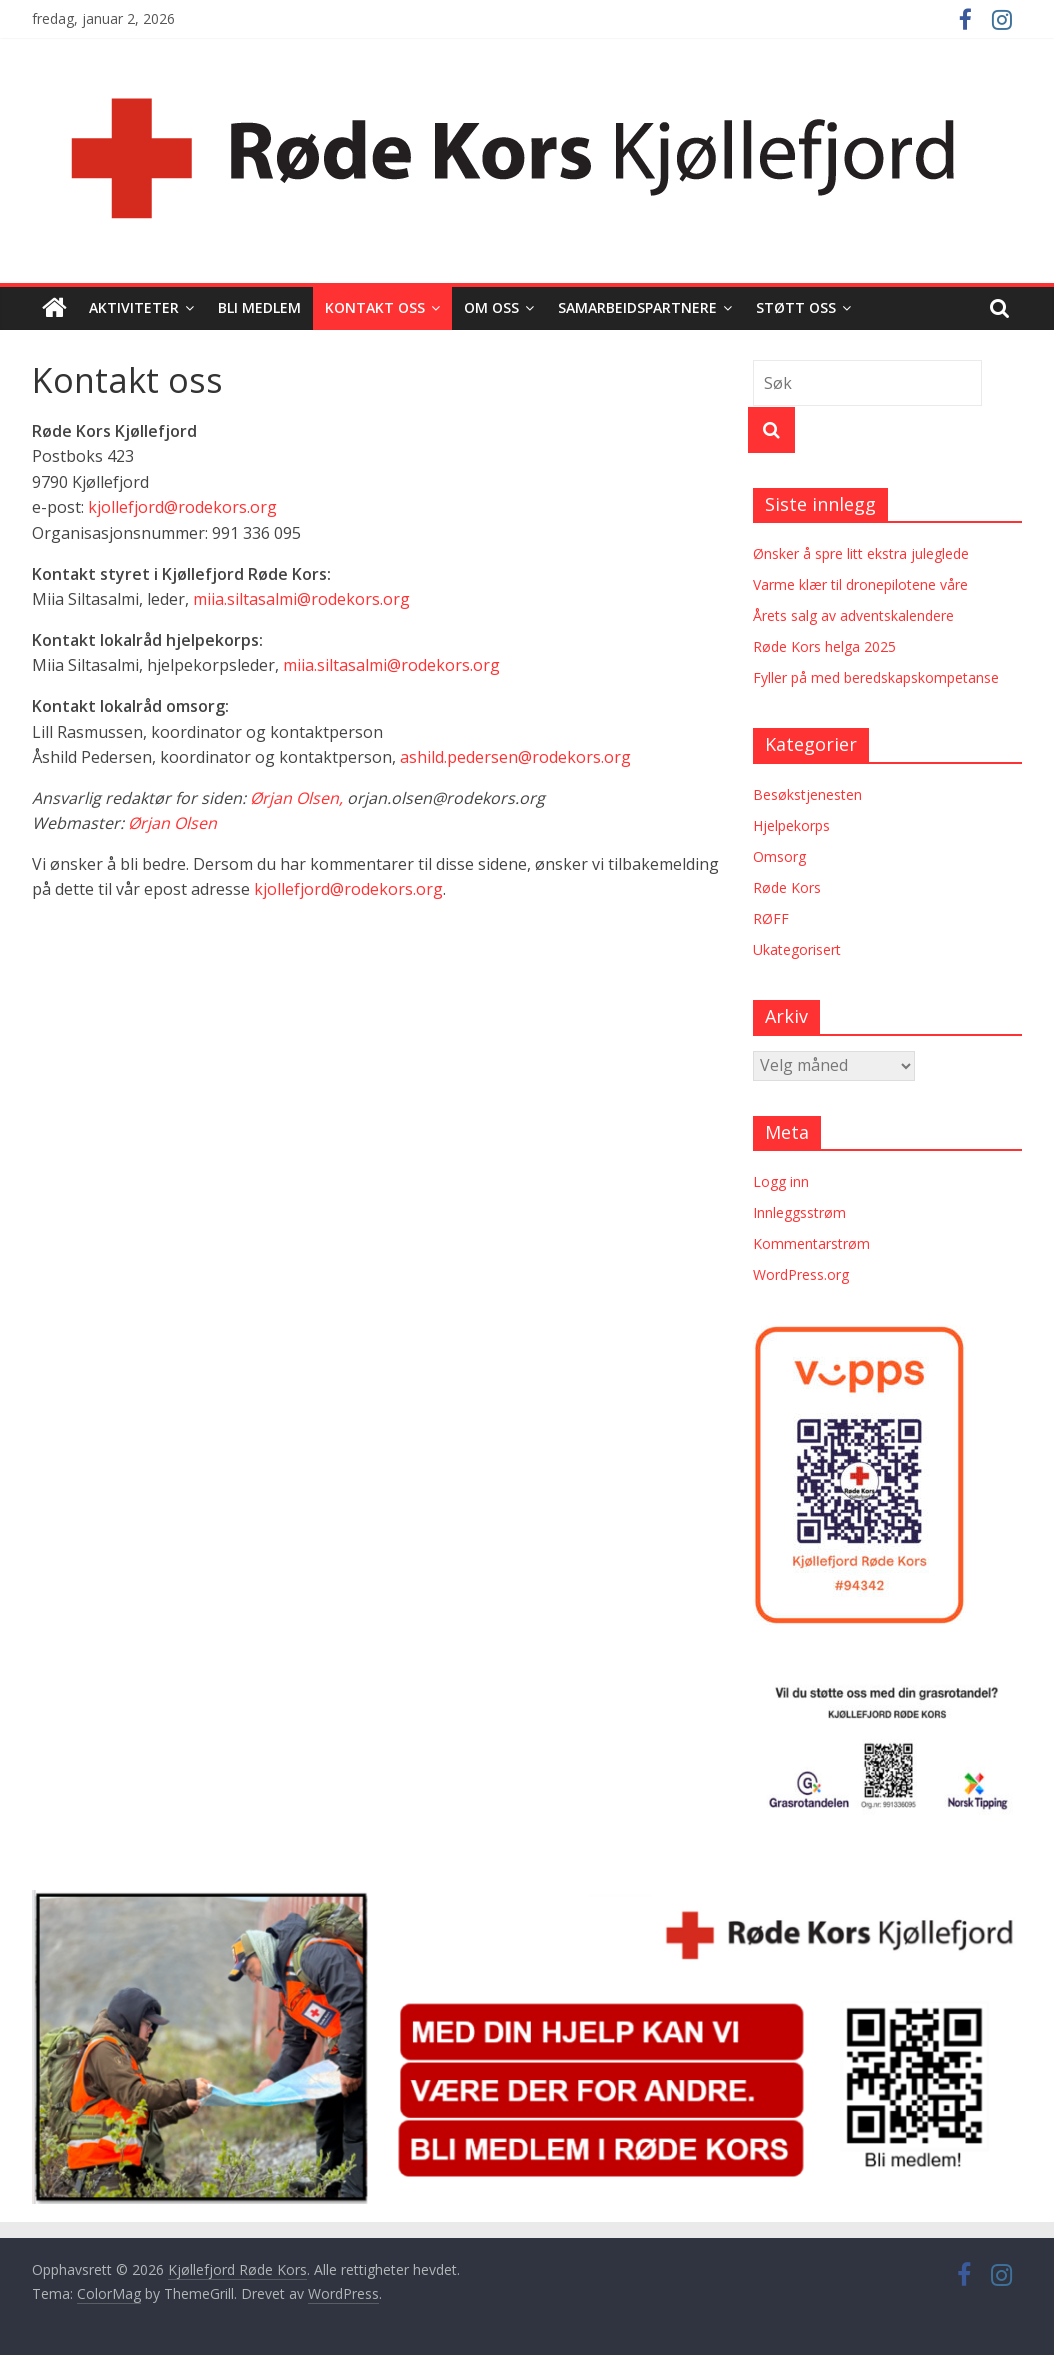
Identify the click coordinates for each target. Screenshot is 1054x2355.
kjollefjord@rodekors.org (182, 507)
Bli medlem (259, 307)
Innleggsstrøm (799, 1212)
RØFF (771, 918)
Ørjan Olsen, (296, 798)
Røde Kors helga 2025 (824, 646)
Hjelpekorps (791, 825)
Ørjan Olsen (172, 823)
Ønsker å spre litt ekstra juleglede (861, 553)
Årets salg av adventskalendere (853, 615)
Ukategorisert (797, 949)
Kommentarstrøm (811, 1243)
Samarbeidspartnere (637, 307)
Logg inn (781, 1181)
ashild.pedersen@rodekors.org (515, 757)
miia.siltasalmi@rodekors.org (301, 599)
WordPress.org (801, 1274)
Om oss (491, 307)
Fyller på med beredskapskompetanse (876, 677)
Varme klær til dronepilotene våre (860, 584)
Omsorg (779, 856)
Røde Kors (787, 887)
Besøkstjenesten (807, 794)
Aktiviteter (134, 307)
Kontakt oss (375, 307)
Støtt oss (796, 307)
